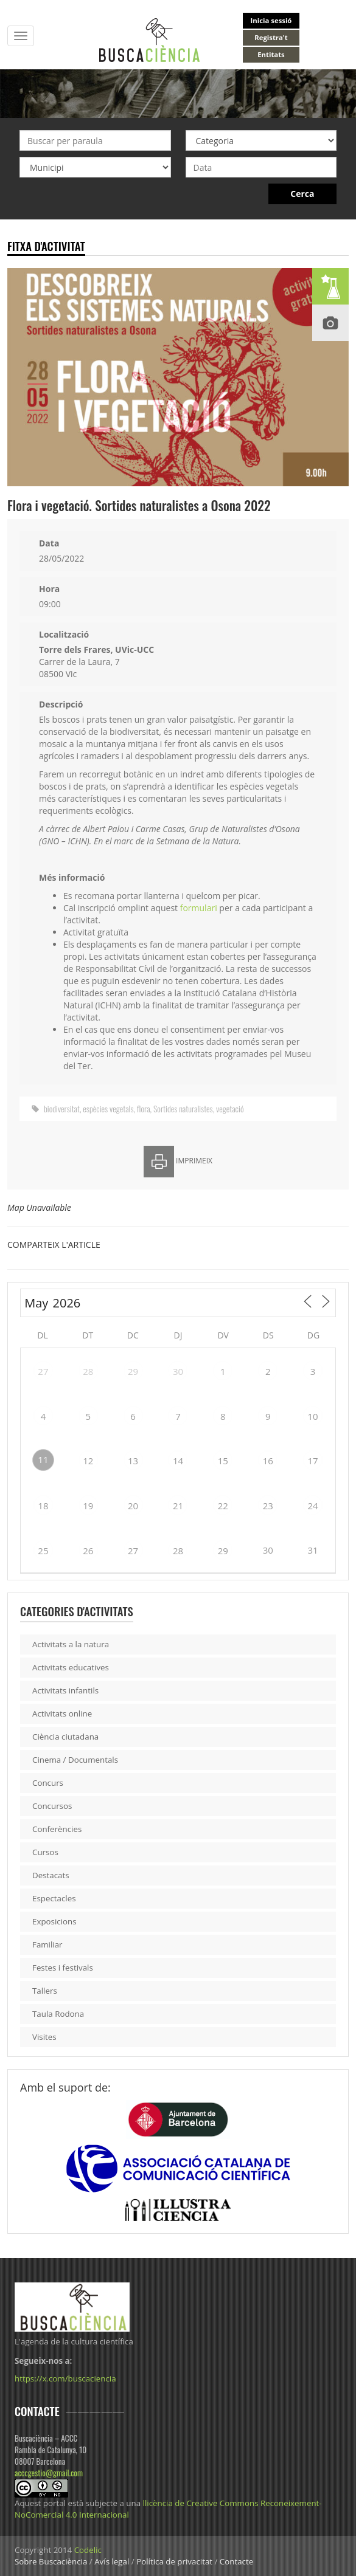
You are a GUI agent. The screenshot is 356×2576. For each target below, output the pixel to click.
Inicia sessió (271, 20)
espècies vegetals (108, 1108)
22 (223, 1506)
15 (223, 1461)
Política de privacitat (174, 2561)
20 (133, 1506)
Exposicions (54, 1921)
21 (178, 1506)
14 (178, 1461)
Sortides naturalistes (183, 1108)
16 (268, 1461)
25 (43, 1551)
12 (88, 1461)
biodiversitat (62, 1108)
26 (88, 1551)
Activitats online (62, 1713)
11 (43, 1459)
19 (88, 1506)
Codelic (88, 2549)
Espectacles (54, 1898)
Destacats (50, 1875)
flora (143, 1108)
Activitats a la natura (70, 1644)
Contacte (236, 2561)
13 (133, 1461)
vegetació (229, 1108)
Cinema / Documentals (75, 1759)
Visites (44, 2036)
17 (312, 1461)
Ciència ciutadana (65, 1736)
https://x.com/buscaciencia (65, 2378)
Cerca (302, 193)
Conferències (57, 1829)
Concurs (47, 1782)
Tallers (44, 1990)
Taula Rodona (58, 2013)
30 (178, 1371)
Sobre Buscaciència (51, 2561)
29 (133, 1371)
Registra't (271, 37)
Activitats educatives (70, 1667)
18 (43, 1506)
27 (43, 1371)
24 (312, 1506)
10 (312, 1416)
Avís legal (111, 2561)
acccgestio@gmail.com (49, 2473)
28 (88, 1371)
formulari (198, 908)
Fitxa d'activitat (46, 246)
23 (268, 1506)
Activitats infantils (65, 1690)
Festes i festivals (62, 1967)
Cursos (45, 1852)
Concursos (52, 1805)
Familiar (47, 1944)
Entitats (270, 54)
